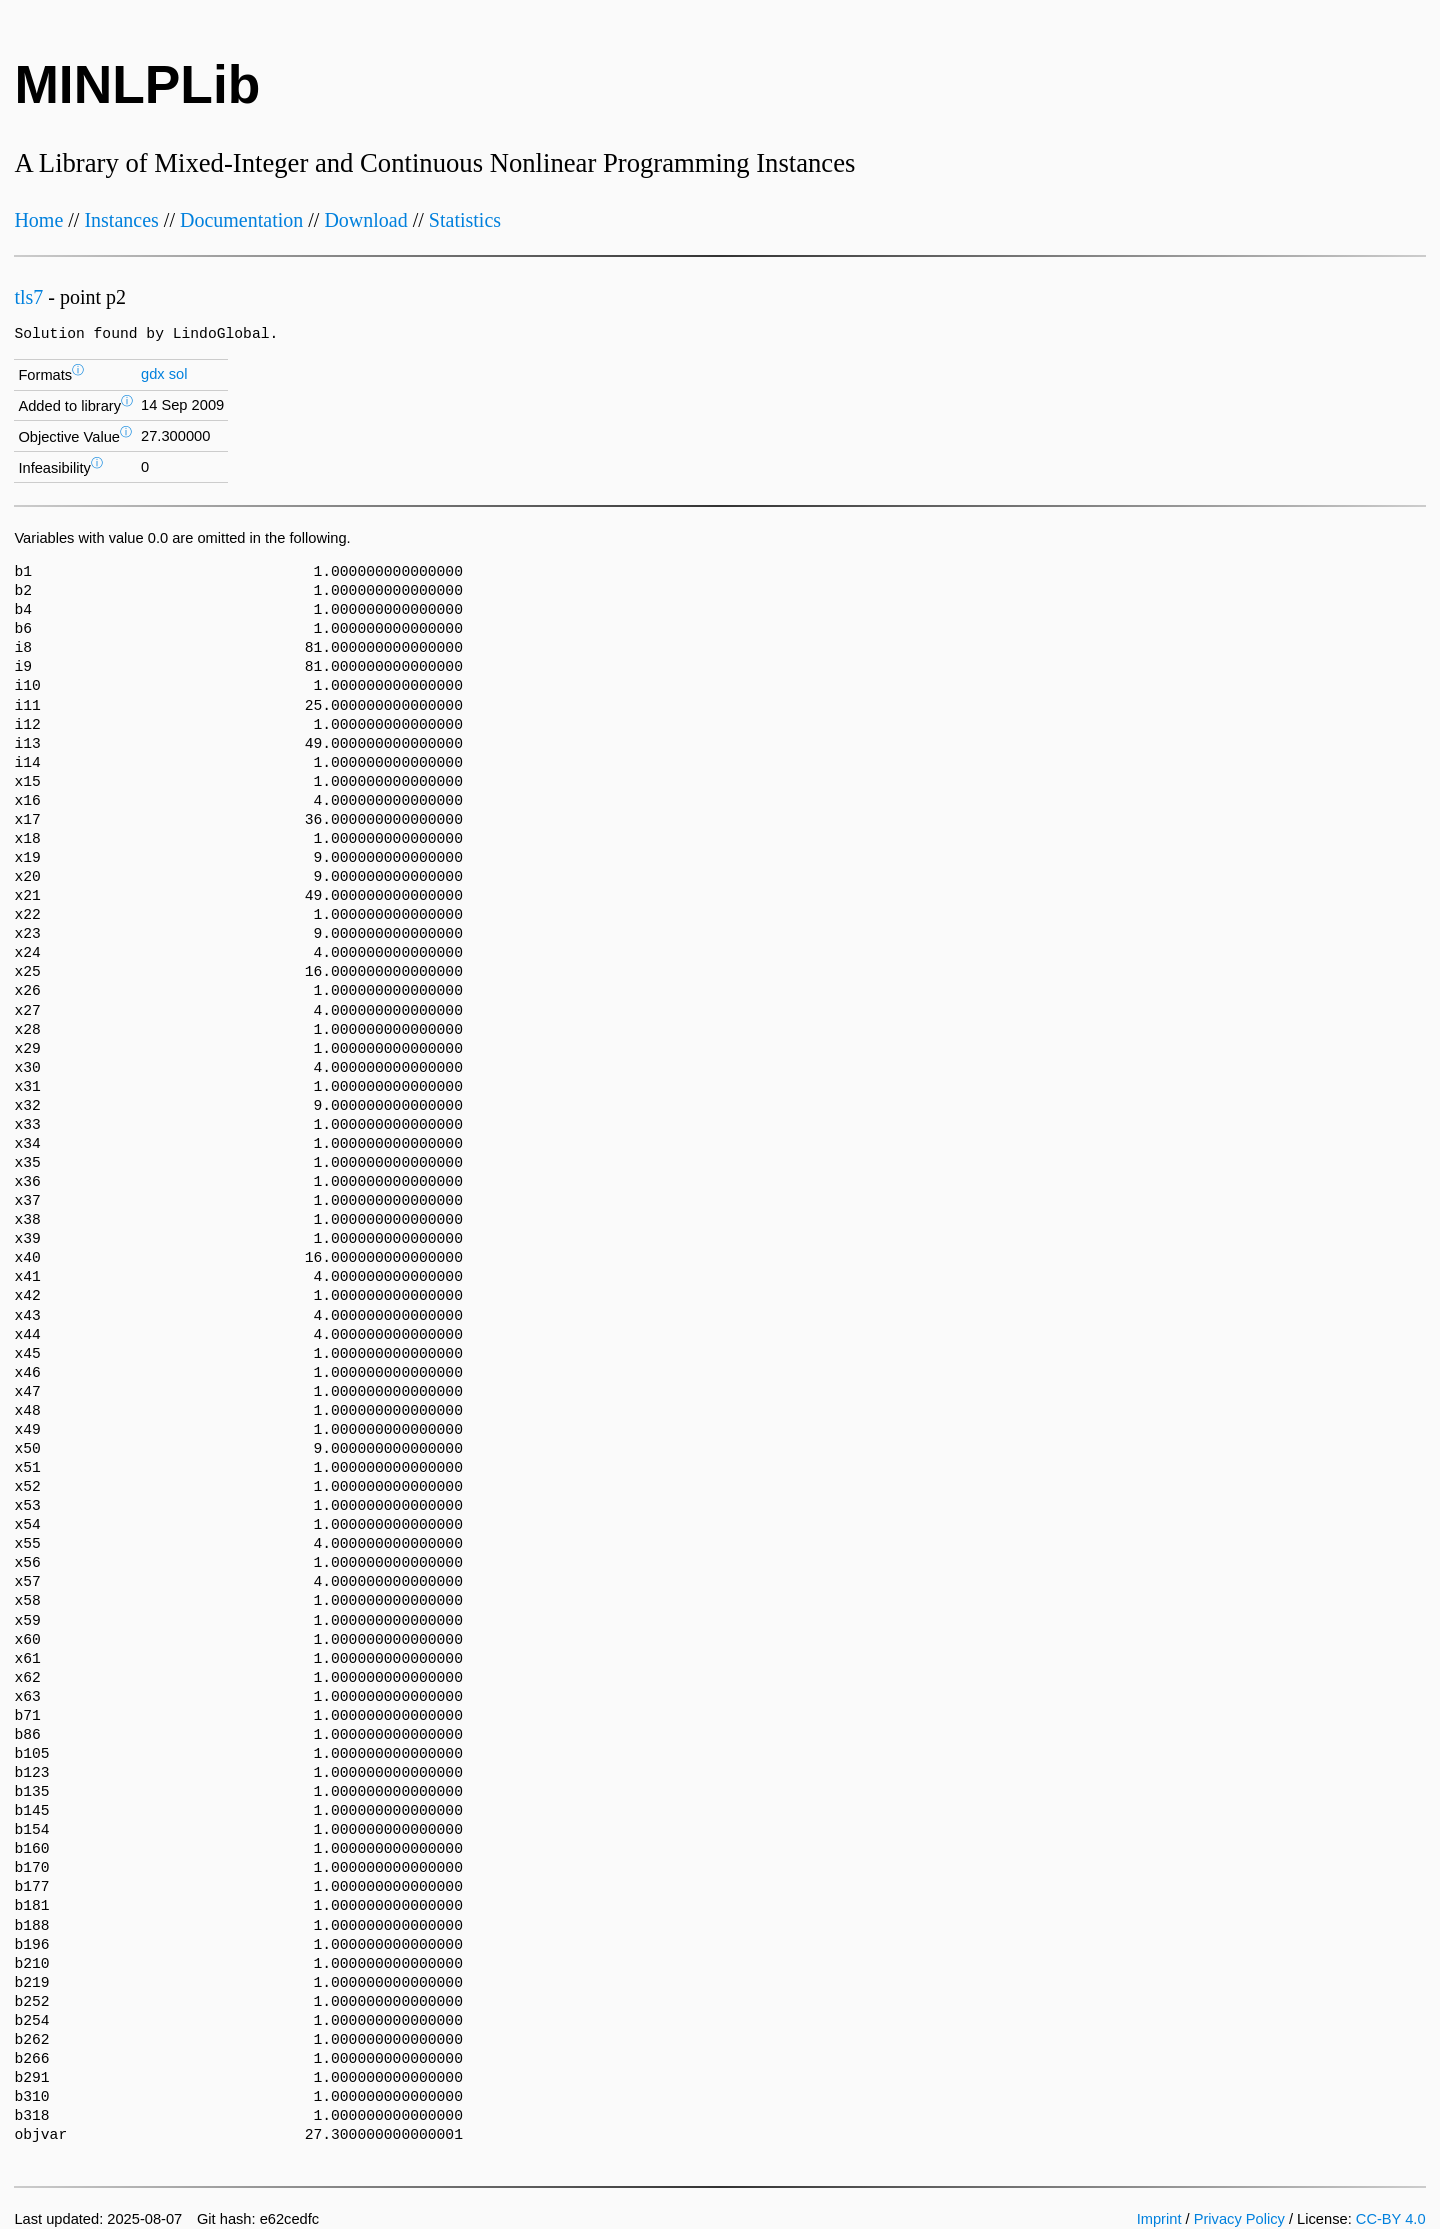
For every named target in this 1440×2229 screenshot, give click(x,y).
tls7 (28, 297)
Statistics (465, 220)
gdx (153, 374)
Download (365, 220)
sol (178, 374)
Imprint (1159, 2219)
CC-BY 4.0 (1391, 2219)
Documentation (241, 220)
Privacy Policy (1239, 2219)
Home (38, 220)
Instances (121, 220)
